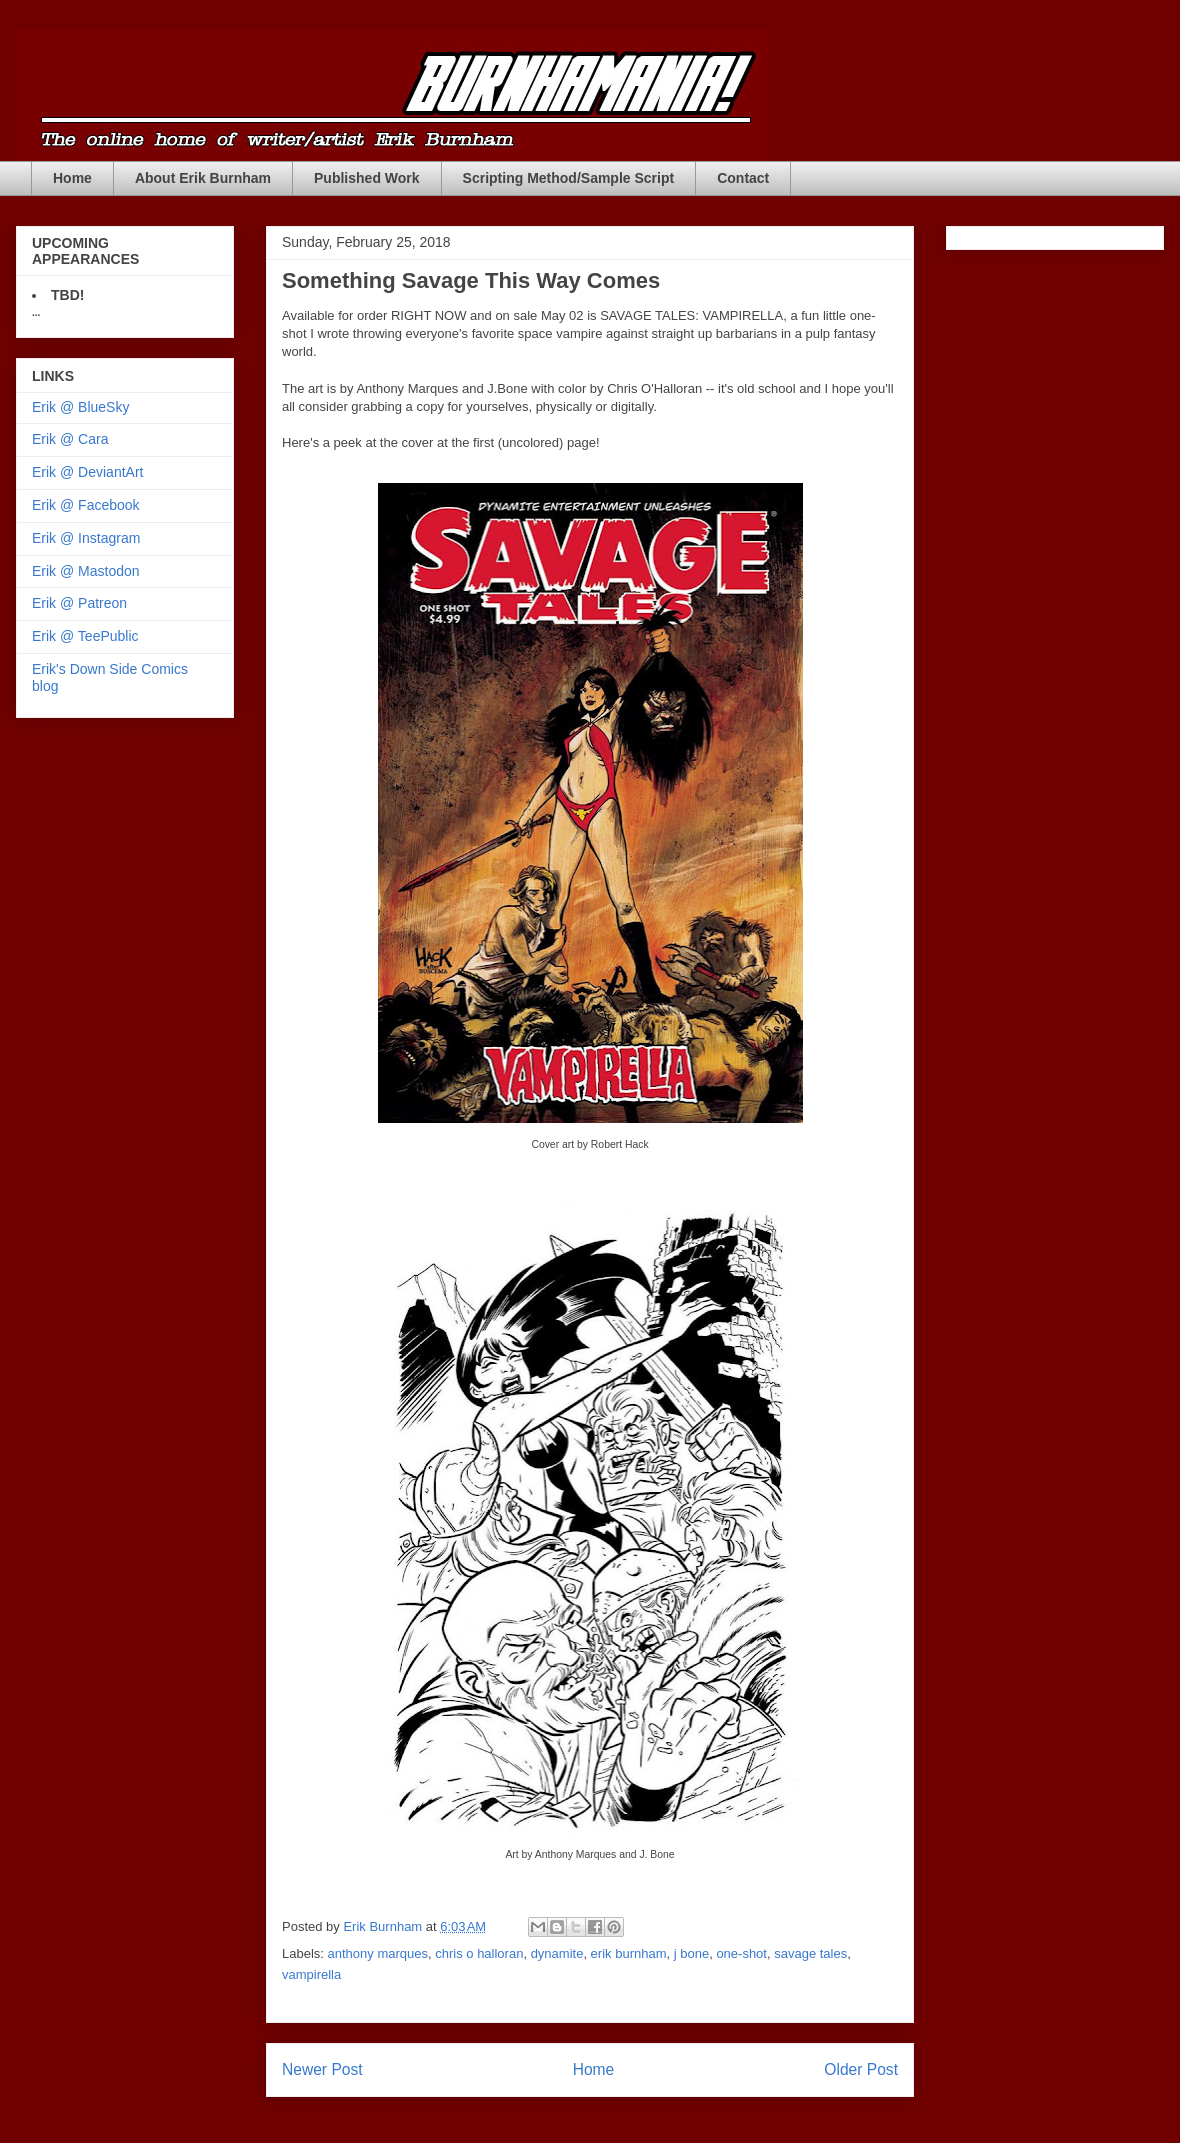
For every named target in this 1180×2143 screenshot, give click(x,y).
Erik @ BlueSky (80, 407)
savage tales (810, 1953)
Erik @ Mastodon (86, 571)
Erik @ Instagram (86, 538)
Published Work (367, 178)
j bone (691, 1953)
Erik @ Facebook (86, 505)
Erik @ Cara (70, 439)
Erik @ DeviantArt (87, 472)
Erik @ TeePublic (85, 636)
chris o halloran (479, 1953)
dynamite (557, 1953)
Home (72, 178)
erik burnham (629, 1953)
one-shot (741, 1953)
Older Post (861, 2069)
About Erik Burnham (203, 178)
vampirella (311, 1974)
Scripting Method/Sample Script (569, 178)
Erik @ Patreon (79, 603)
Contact (743, 178)
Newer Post (322, 2069)
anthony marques (378, 1953)
